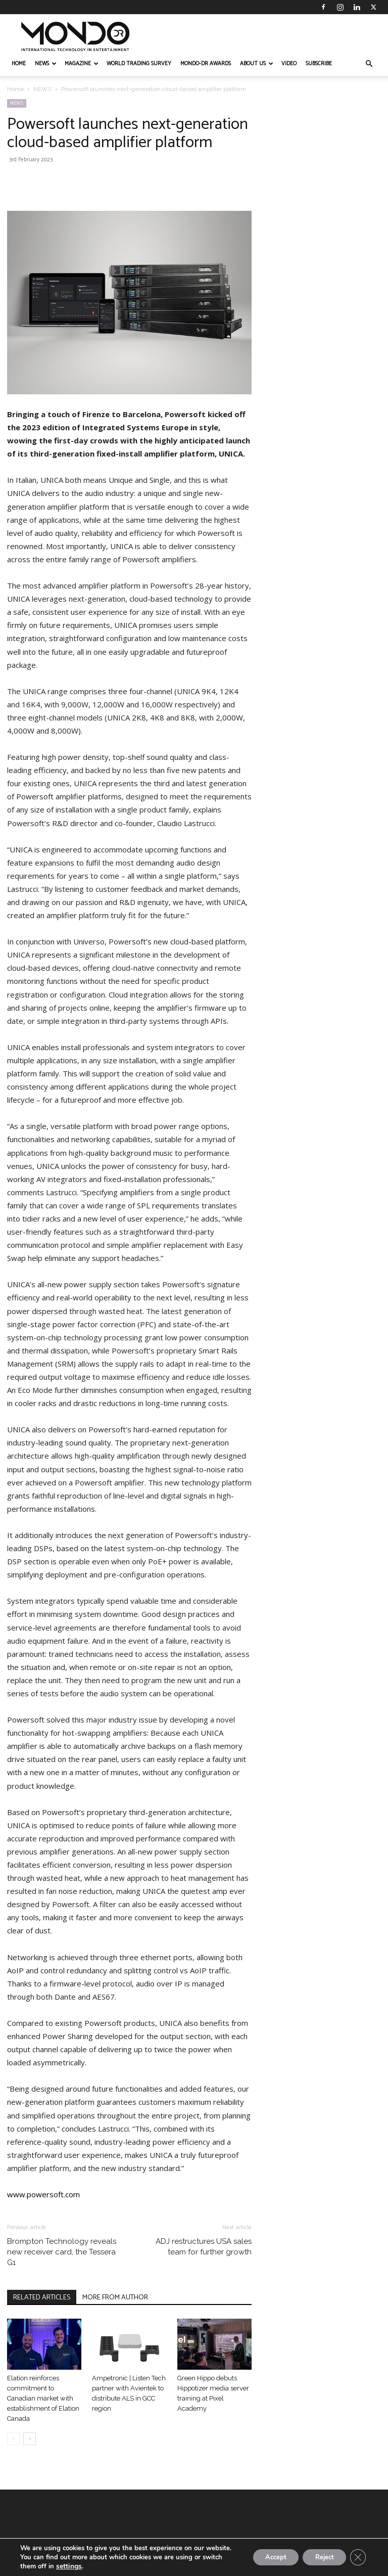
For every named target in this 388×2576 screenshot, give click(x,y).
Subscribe (319, 63)
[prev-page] (13, 2438)
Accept (263, 2552)
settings (68, 2566)
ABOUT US (256, 63)
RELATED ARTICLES (41, 2297)
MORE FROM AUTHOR (115, 2297)
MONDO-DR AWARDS (205, 63)
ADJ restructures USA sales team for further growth (204, 2246)
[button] (369, 64)
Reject (318, 2552)
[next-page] (29, 2438)
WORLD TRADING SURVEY (139, 63)
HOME (19, 63)
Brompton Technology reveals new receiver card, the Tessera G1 (61, 2252)
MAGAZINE (82, 63)
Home (15, 89)
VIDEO (289, 63)
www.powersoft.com (43, 2194)
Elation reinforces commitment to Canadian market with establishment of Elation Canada (43, 2398)
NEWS (46, 63)
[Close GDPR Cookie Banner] (357, 2553)
